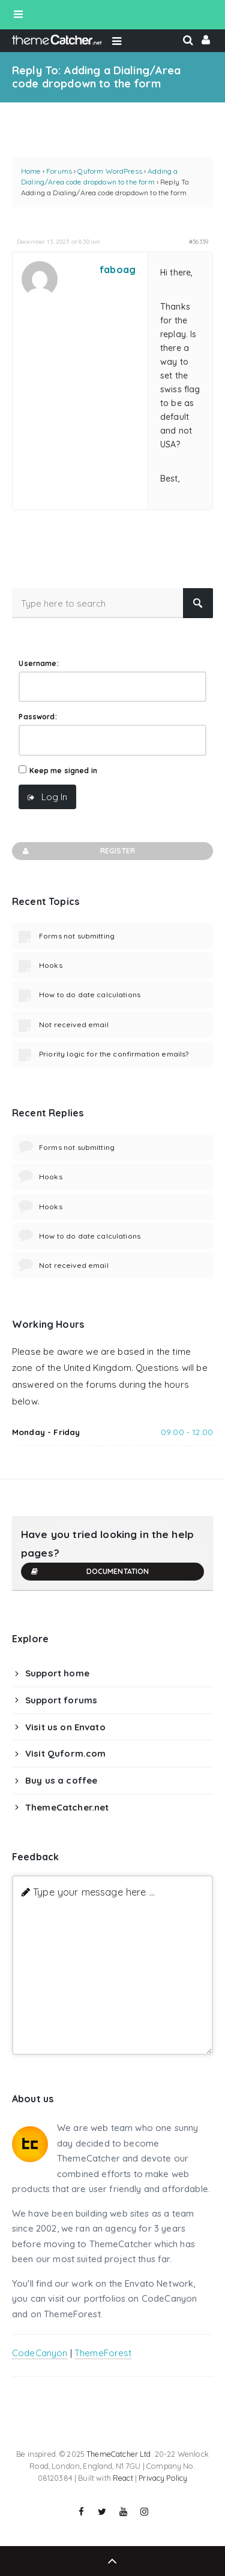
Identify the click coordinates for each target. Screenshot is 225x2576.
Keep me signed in (63, 770)
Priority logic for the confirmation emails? (113, 1053)
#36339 (198, 241)
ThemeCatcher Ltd (118, 2454)
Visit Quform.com (65, 1753)
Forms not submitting (77, 935)
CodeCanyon (40, 2353)
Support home (57, 1673)
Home (31, 171)
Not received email (74, 1024)
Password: (37, 716)
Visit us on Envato (65, 1727)
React (123, 2478)
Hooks (50, 965)
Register (78, 851)
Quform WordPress (109, 171)
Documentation (89, 1571)
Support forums (61, 1700)
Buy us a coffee (61, 1780)
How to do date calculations (89, 994)
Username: (38, 663)
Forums (59, 171)
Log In (54, 797)
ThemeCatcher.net (67, 1807)
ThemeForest (103, 2353)
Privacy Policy (163, 2478)
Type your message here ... (94, 1891)
